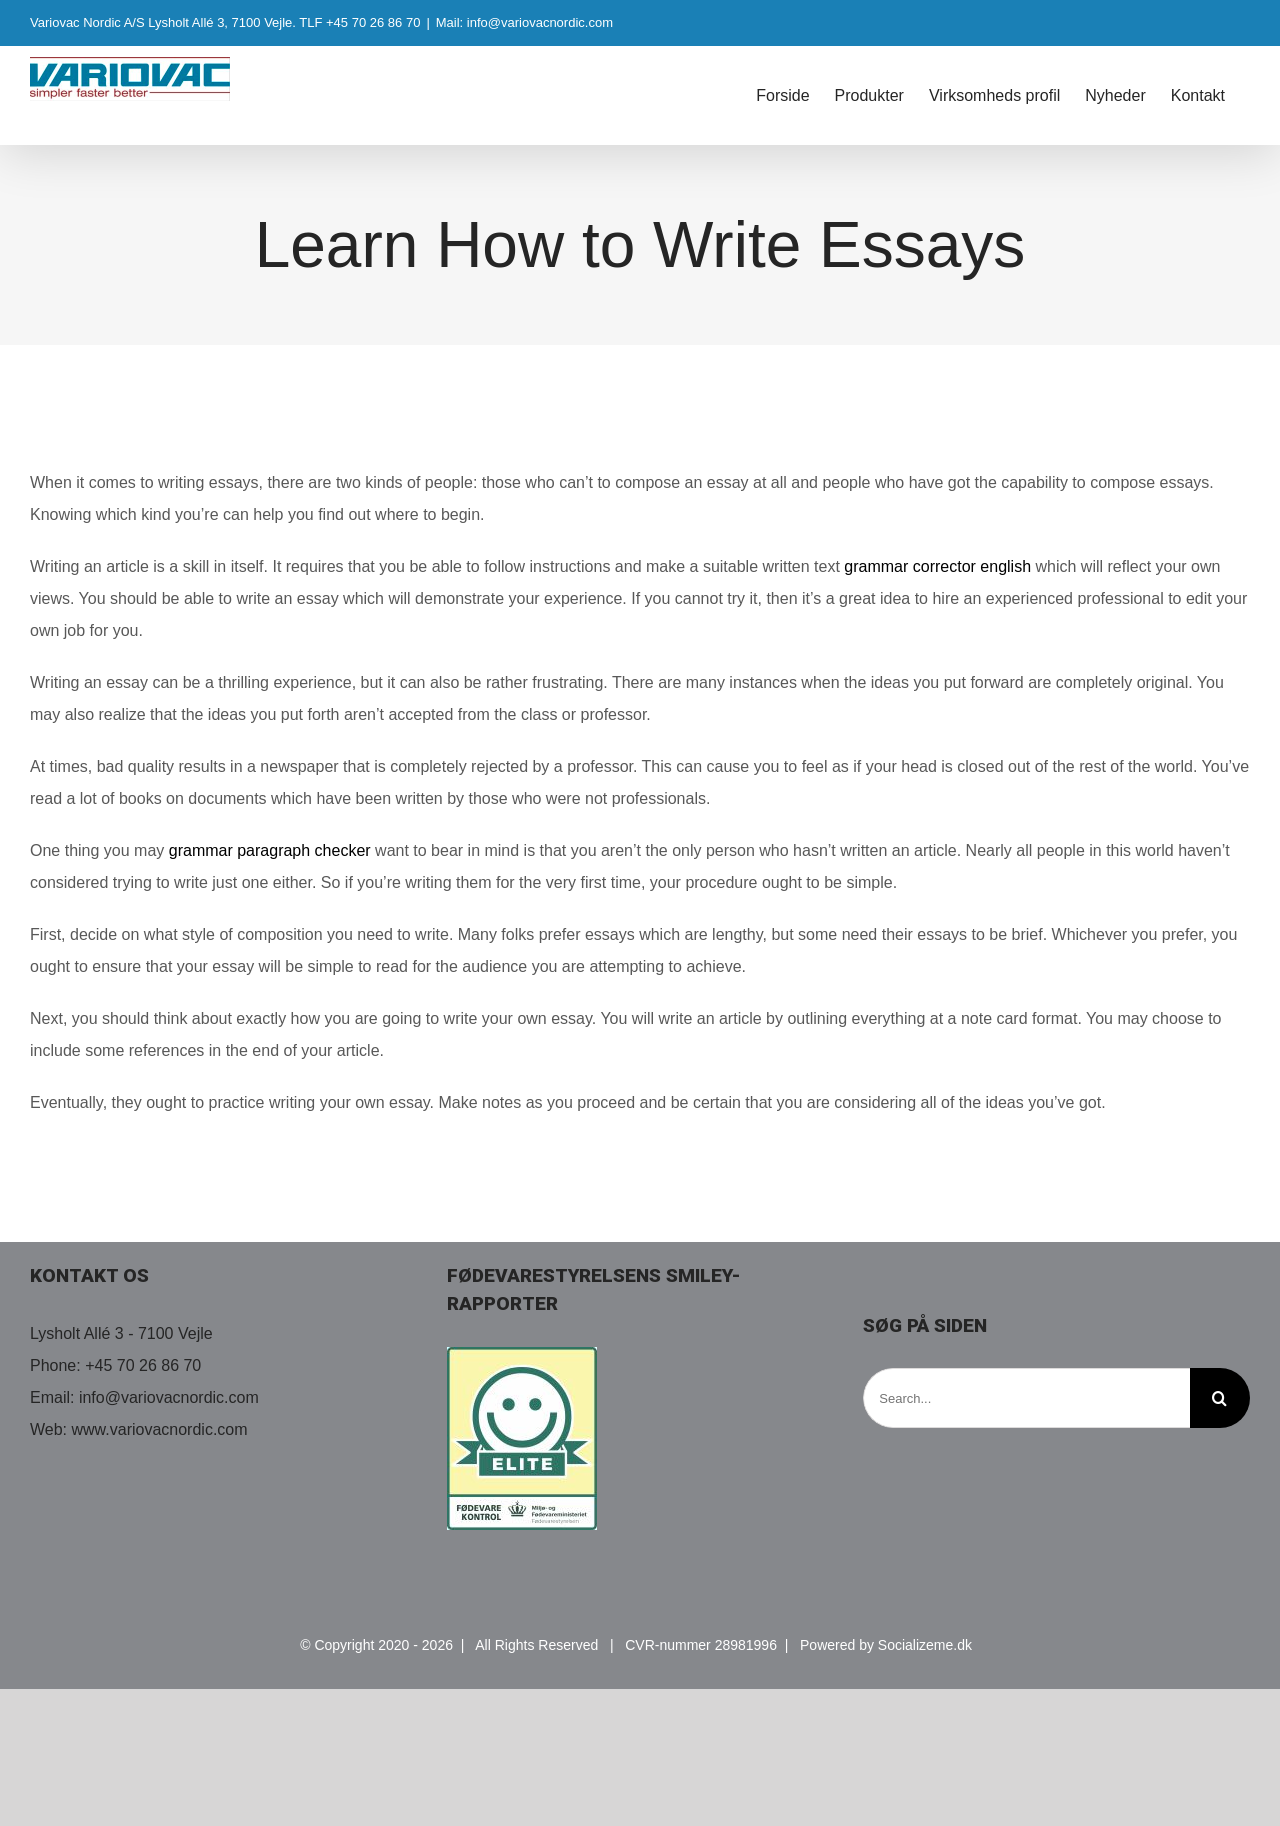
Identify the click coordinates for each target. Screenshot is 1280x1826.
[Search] (1220, 1398)
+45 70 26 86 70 (143, 1365)
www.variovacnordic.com (160, 1429)
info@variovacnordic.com (169, 1397)
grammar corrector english (937, 566)
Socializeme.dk (925, 1645)
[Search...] (1026, 1398)
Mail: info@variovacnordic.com (524, 22)
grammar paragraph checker (270, 850)
